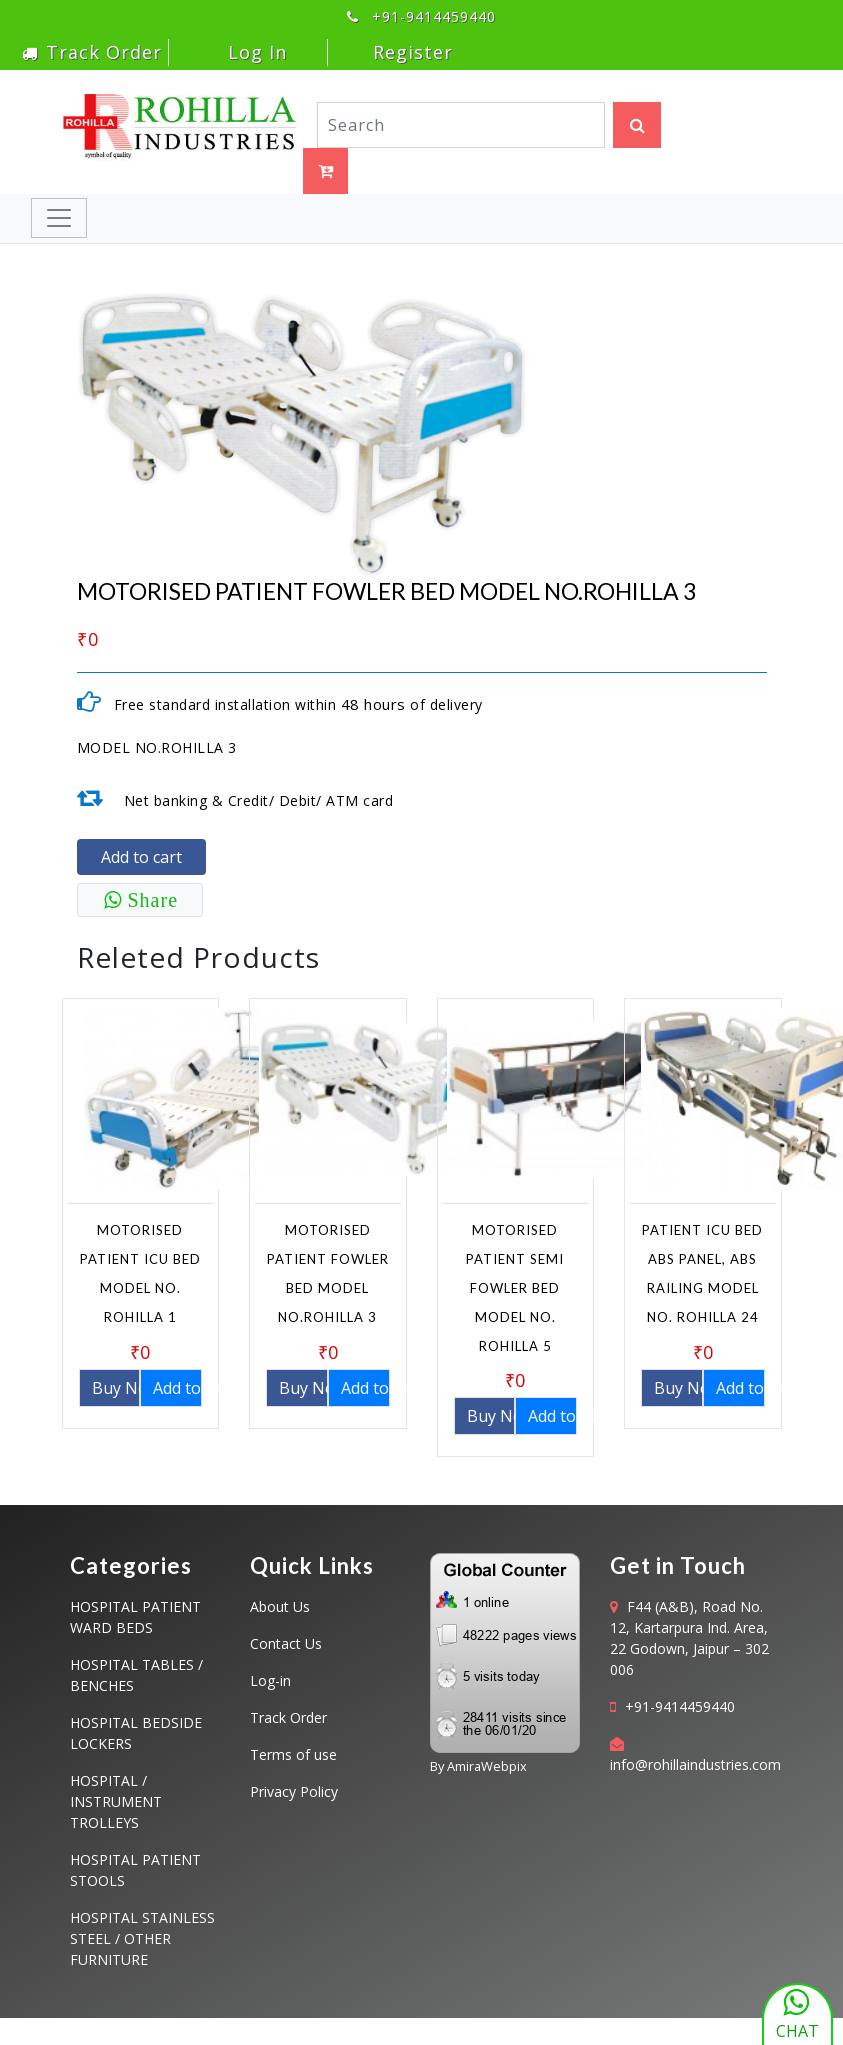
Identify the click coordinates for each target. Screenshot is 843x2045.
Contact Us (286, 1643)
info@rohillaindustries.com (695, 1764)
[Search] (461, 125)
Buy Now (116, 1388)
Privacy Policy (294, 1791)
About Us (280, 1606)
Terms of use (293, 1754)
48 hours (373, 704)
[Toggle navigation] (59, 218)
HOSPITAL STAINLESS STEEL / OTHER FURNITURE (142, 1938)
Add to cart (141, 857)
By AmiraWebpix (478, 1766)
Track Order (92, 52)
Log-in (270, 1680)
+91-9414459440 (680, 1706)
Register (413, 52)
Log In (254, 52)
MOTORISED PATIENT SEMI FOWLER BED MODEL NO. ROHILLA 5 (515, 1287)
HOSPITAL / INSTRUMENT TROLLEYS (116, 1801)
